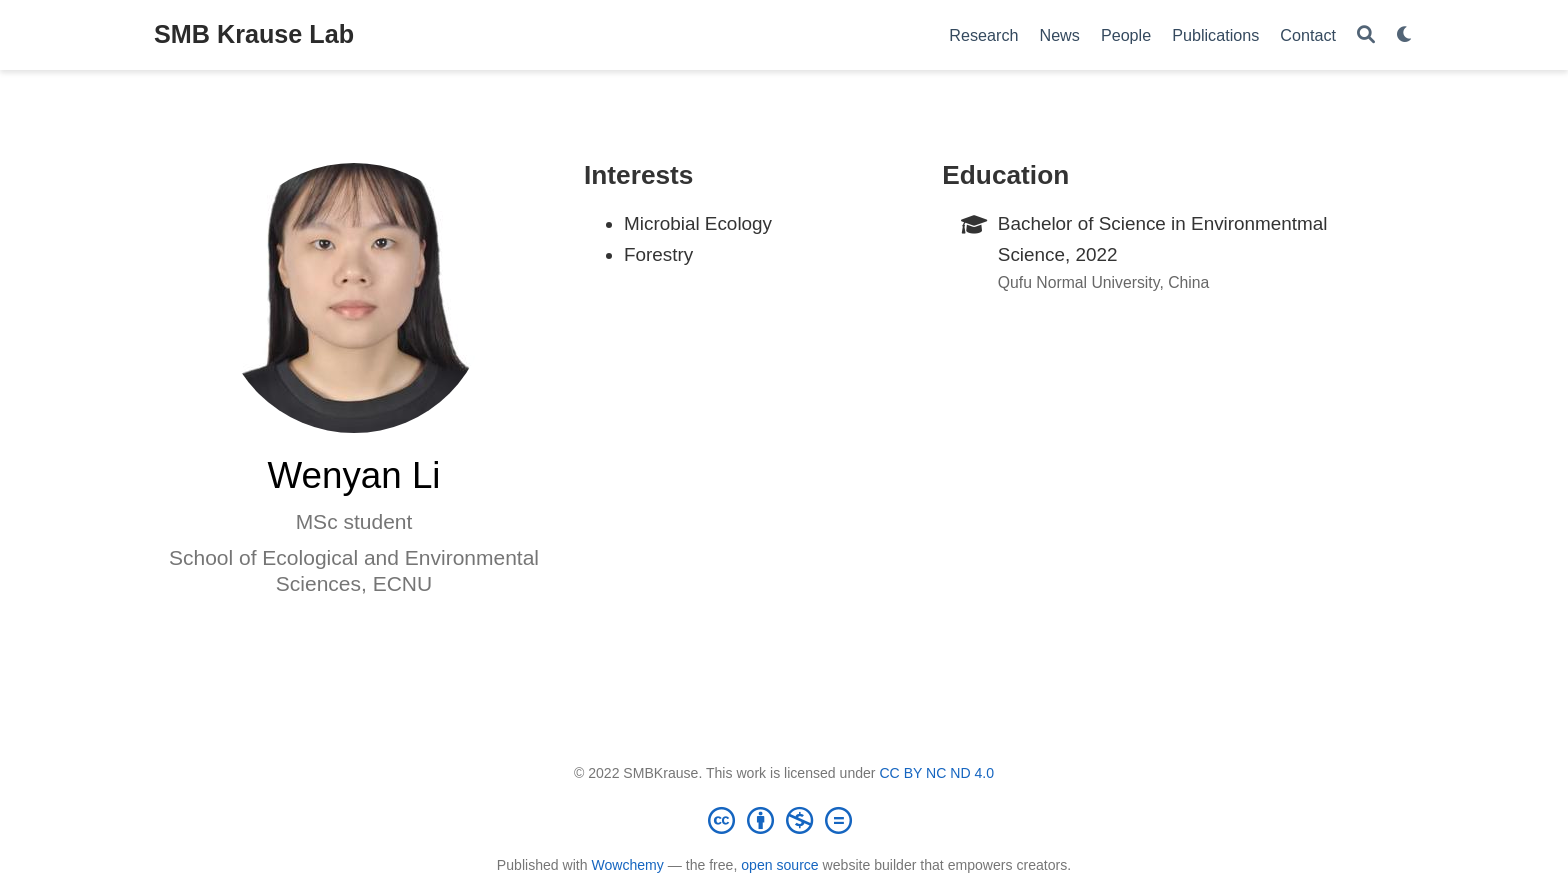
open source (779, 865)
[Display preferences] (1405, 35)
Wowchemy (627, 865)
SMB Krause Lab (254, 34)
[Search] (1366, 35)
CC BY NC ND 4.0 (936, 773)
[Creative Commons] (784, 820)
